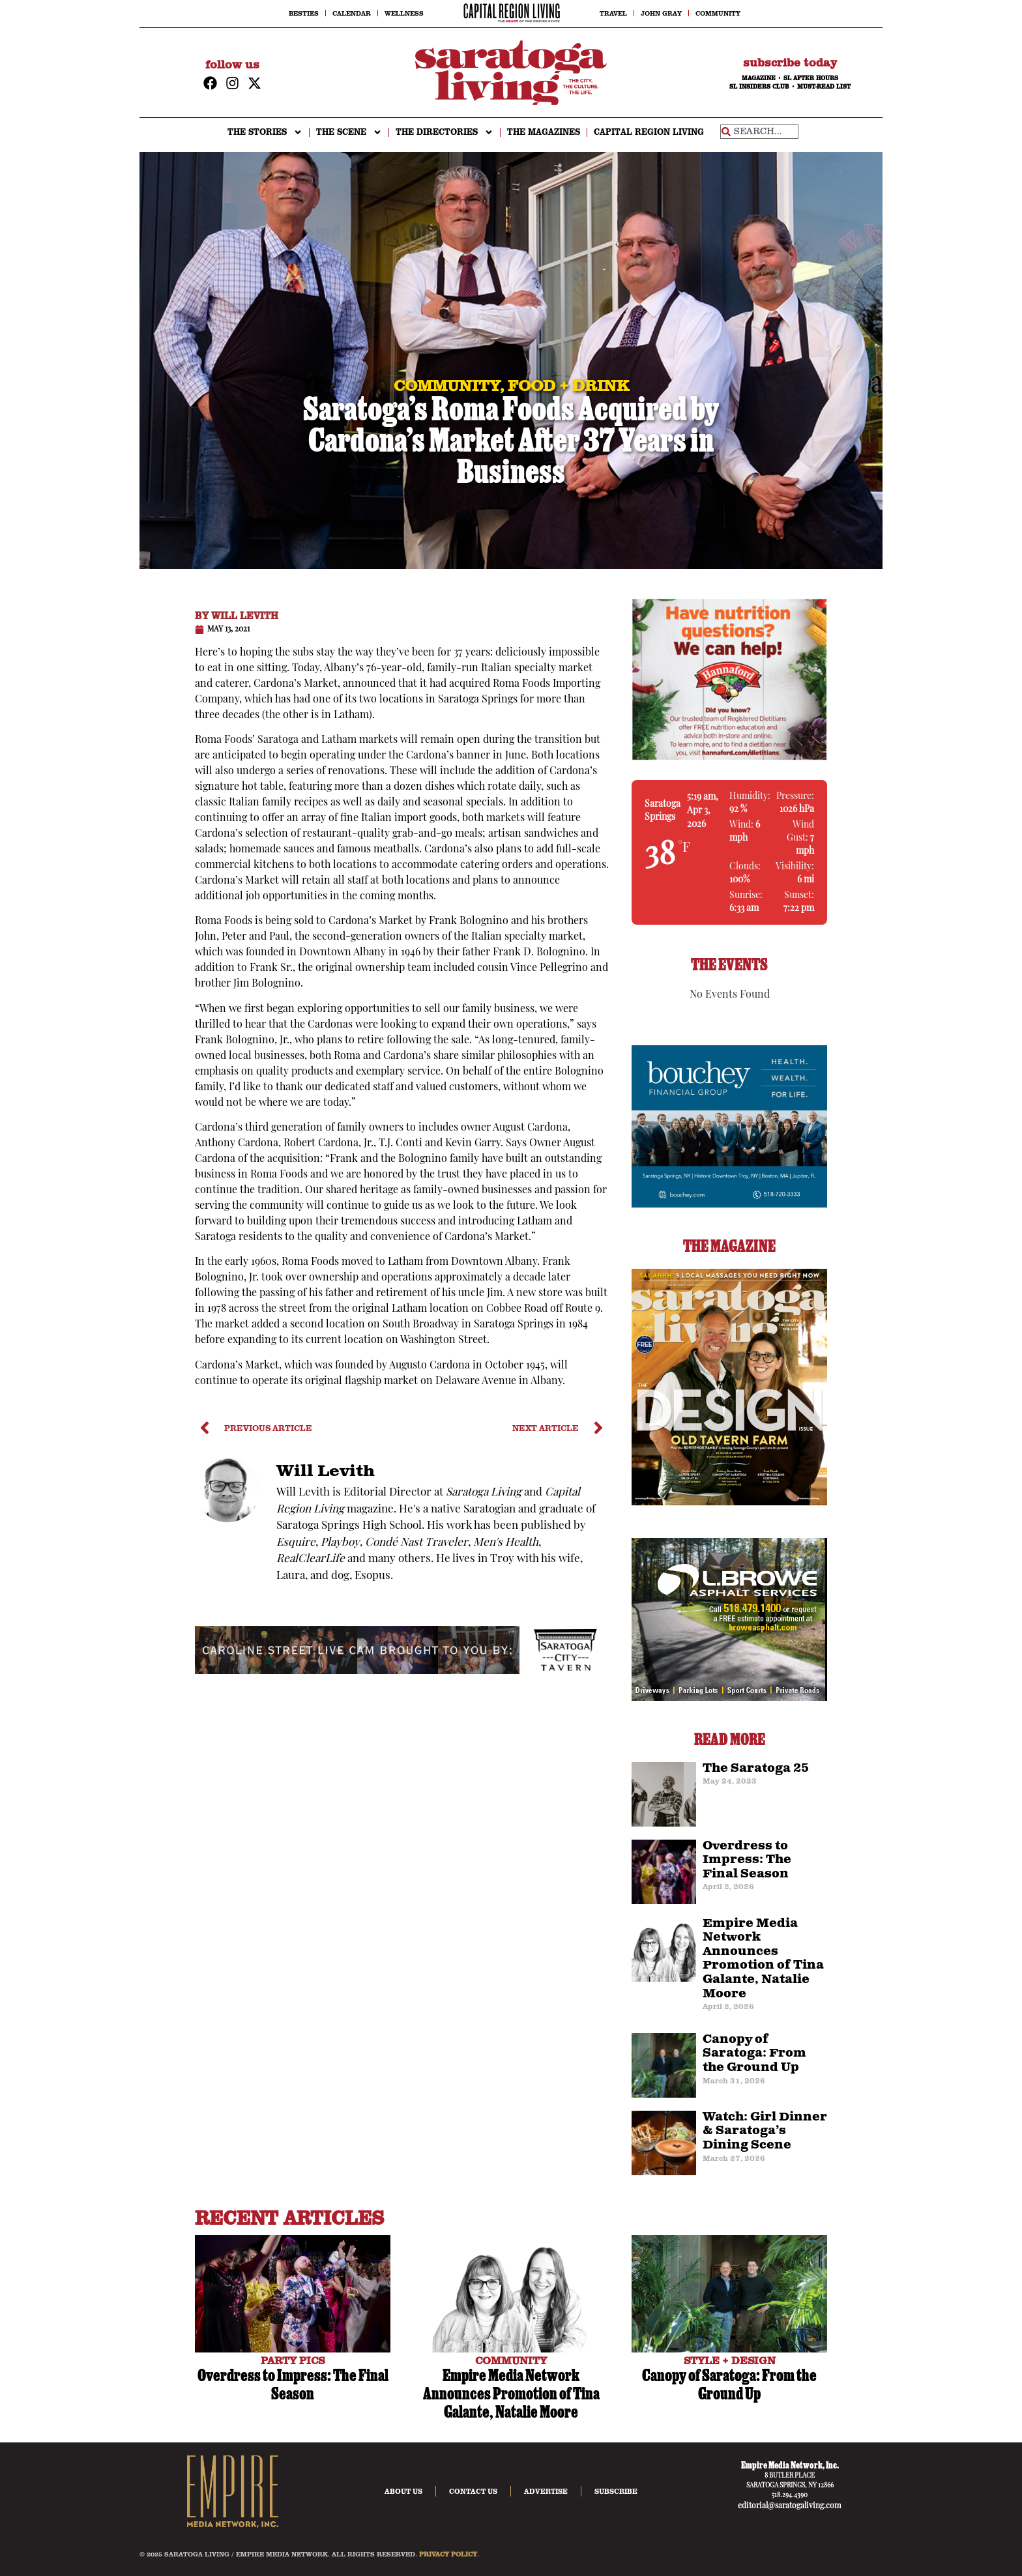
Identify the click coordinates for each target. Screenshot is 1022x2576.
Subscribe (615, 2491)
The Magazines (543, 131)
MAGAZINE (759, 78)
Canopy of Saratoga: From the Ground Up (754, 2054)
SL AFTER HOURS (810, 78)
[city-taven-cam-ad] (402, 1671)
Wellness (404, 13)
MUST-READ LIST (824, 87)
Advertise (546, 2491)
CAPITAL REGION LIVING (649, 131)
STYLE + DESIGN (730, 2360)
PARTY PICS (293, 2360)
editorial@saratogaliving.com (789, 2506)
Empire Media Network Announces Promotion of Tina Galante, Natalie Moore (763, 1959)
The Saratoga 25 (756, 1768)
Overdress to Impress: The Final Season (747, 1860)
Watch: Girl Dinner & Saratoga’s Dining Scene (765, 2131)
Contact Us (473, 2491)
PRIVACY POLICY (448, 2553)
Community (717, 13)
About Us (403, 2491)
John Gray (661, 13)
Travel (613, 13)
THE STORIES (264, 132)
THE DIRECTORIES (444, 132)
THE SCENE (349, 132)
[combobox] (759, 131)
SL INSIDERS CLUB (759, 87)
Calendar (351, 13)
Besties (304, 13)
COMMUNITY (511, 2360)
